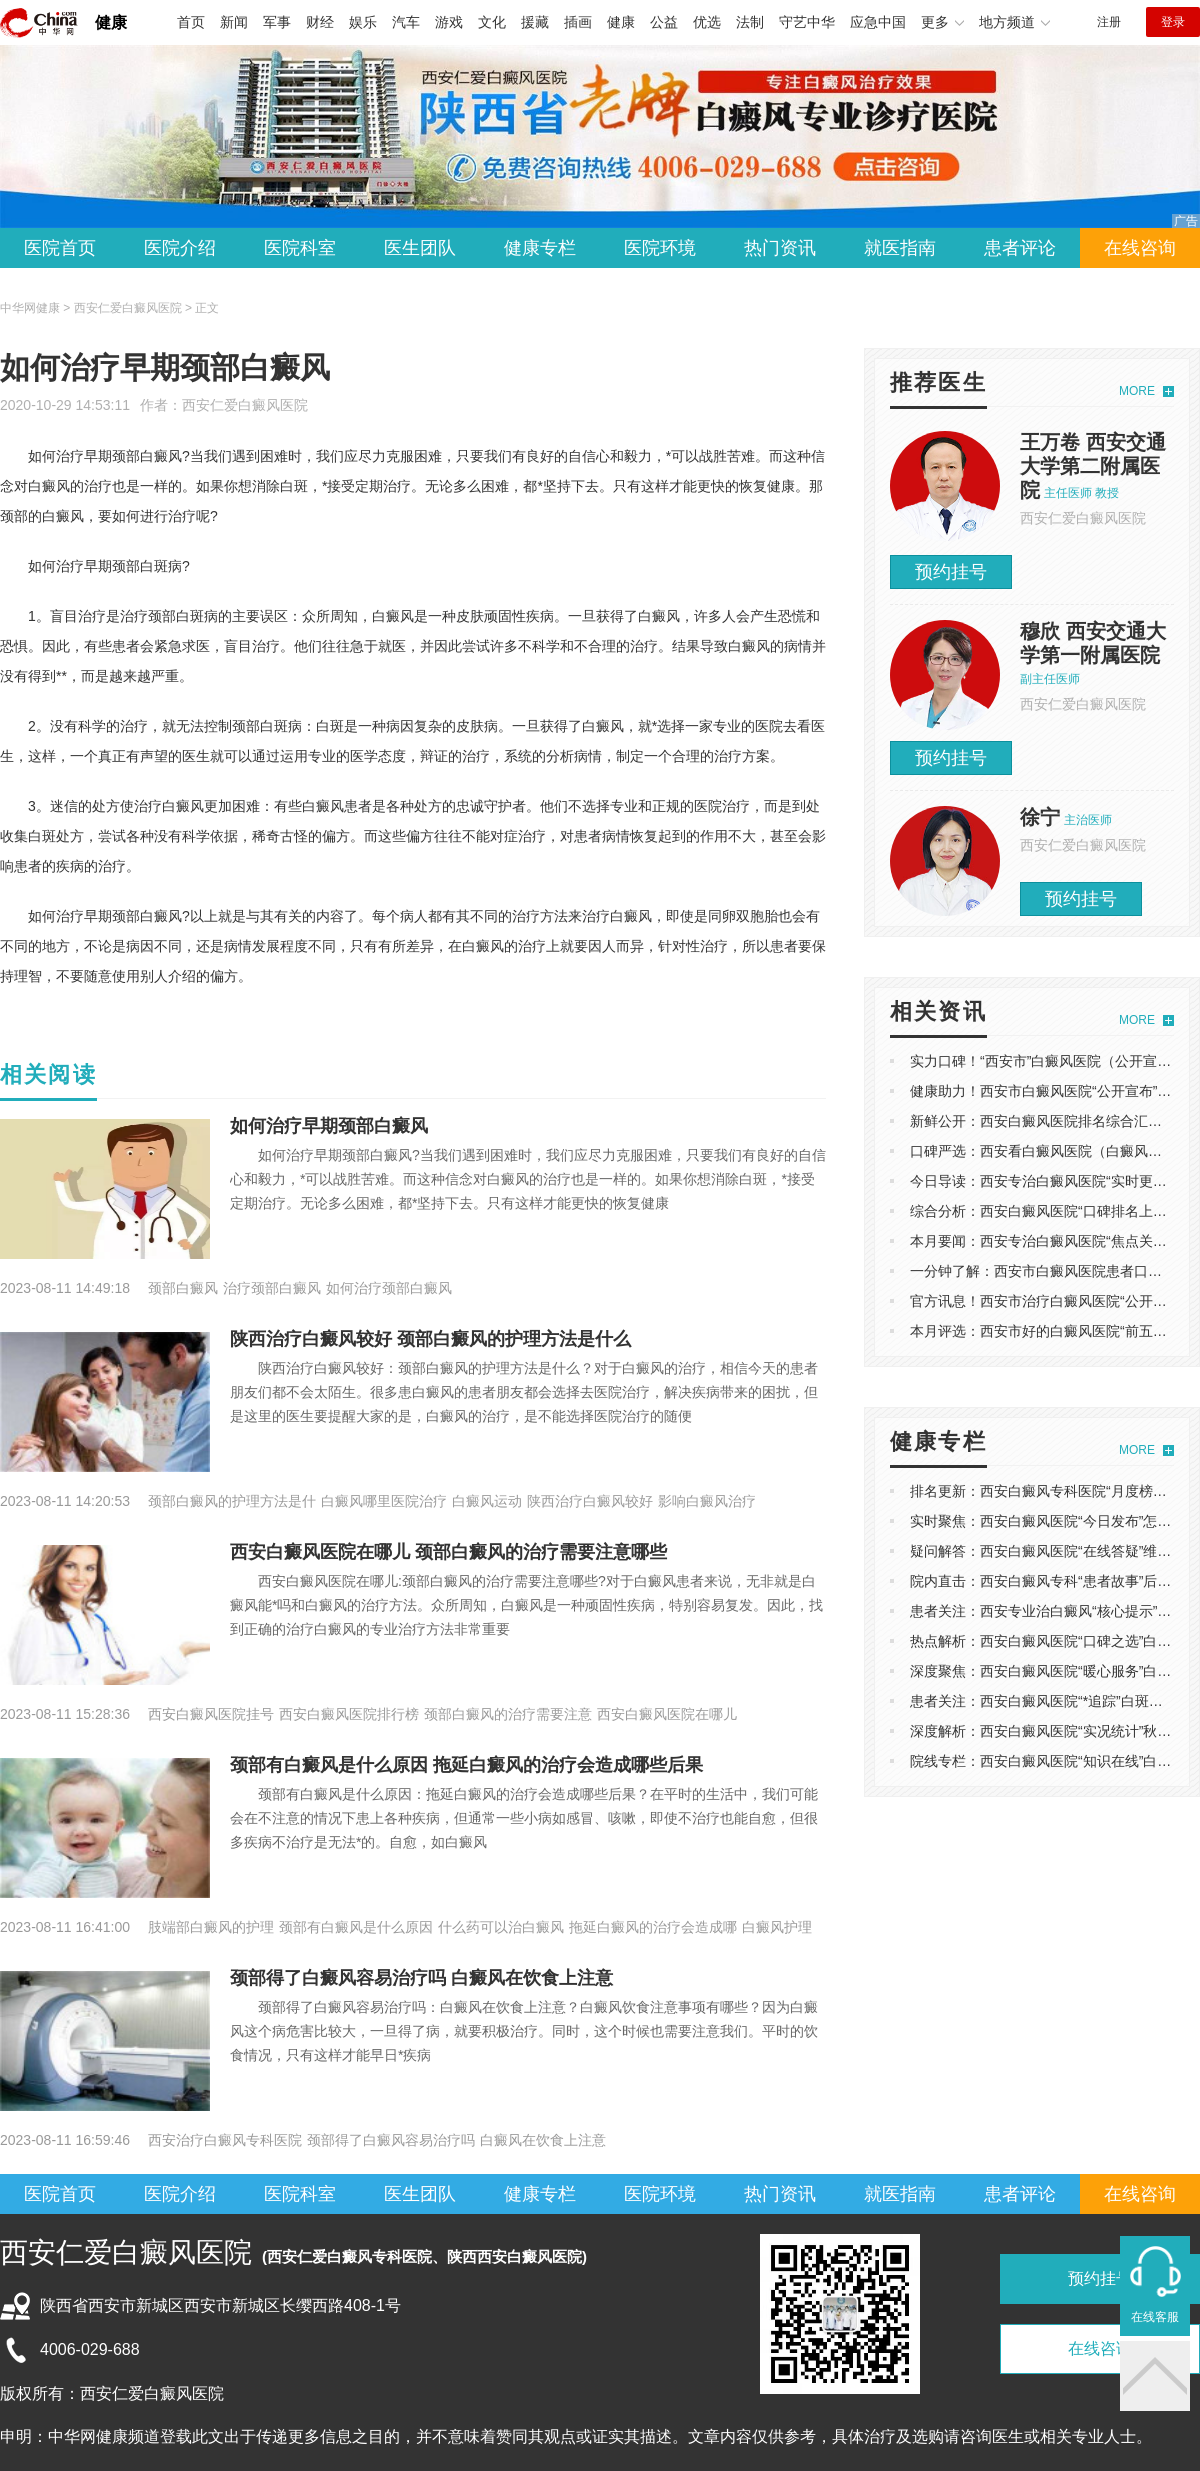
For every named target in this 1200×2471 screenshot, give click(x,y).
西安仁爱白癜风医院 (245, 405)
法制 (750, 22)
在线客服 (1155, 2317)
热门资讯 (780, 248)
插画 (578, 22)
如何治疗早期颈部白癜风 (329, 1126)
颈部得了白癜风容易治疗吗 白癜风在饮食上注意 (421, 1978)
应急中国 (878, 22)
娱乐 (363, 22)
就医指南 (900, 248)
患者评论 (1020, 248)
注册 (1109, 22)
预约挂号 (951, 572)
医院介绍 (180, 248)
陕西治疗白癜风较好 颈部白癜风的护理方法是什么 (430, 1339)
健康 (111, 22)
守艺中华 (807, 22)
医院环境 (660, 248)
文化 (492, 22)
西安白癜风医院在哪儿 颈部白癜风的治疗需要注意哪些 (448, 1552)
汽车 (406, 22)
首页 (191, 22)
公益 (664, 22)
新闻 (234, 22)
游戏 (449, 22)
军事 (277, 22)
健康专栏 (540, 248)
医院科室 (300, 248)
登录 (1173, 22)
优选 (707, 22)
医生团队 (420, 248)
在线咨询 (1140, 248)
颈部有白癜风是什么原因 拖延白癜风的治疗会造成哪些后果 (466, 1765)
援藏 (535, 22)
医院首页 (60, 248)
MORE (1137, 391)
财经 (320, 22)
